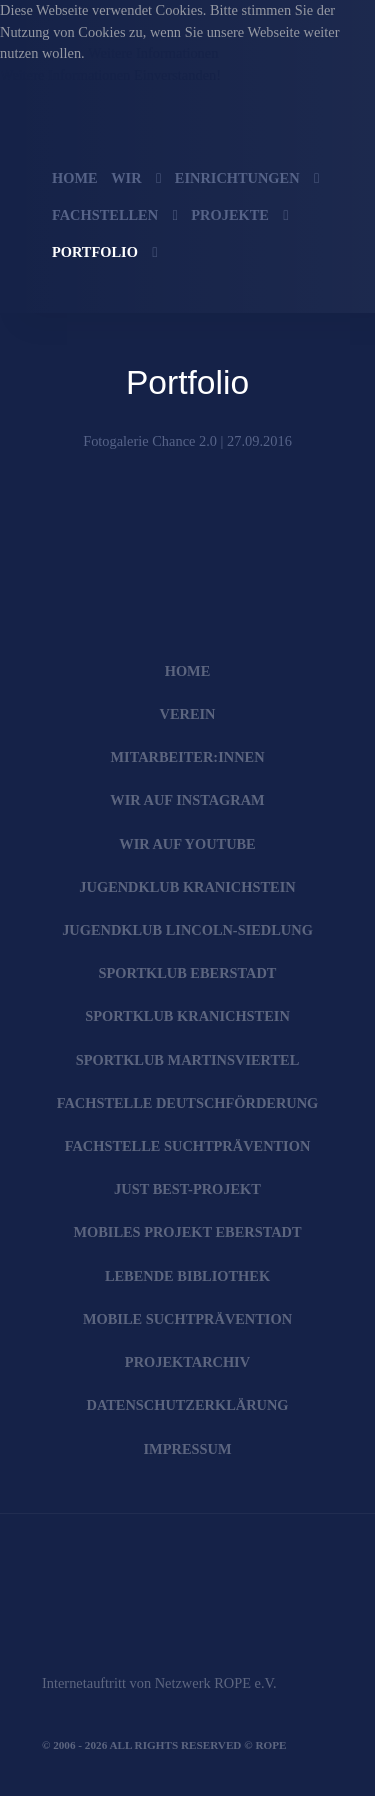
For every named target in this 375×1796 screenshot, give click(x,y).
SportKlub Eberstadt (188, 973)
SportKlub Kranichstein (187, 1016)
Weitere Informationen (153, 53)
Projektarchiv (187, 1362)
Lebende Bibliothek (187, 1276)
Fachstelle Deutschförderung (188, 1103)
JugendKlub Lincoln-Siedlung (187, 930)
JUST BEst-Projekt (187, 1189)
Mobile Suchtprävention (187, 1319)
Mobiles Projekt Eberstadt (187, 1232)
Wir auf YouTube (187, 844)
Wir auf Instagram (187, 800)
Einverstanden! (177, 75)
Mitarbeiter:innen (187, 757)
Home (188, 671)
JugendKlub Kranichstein (187, 887)
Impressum (188, 1449)
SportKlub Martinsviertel (188, 1060)
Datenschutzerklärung (187, 1405)
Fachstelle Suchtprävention (188, 1146)
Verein (188, 714)
